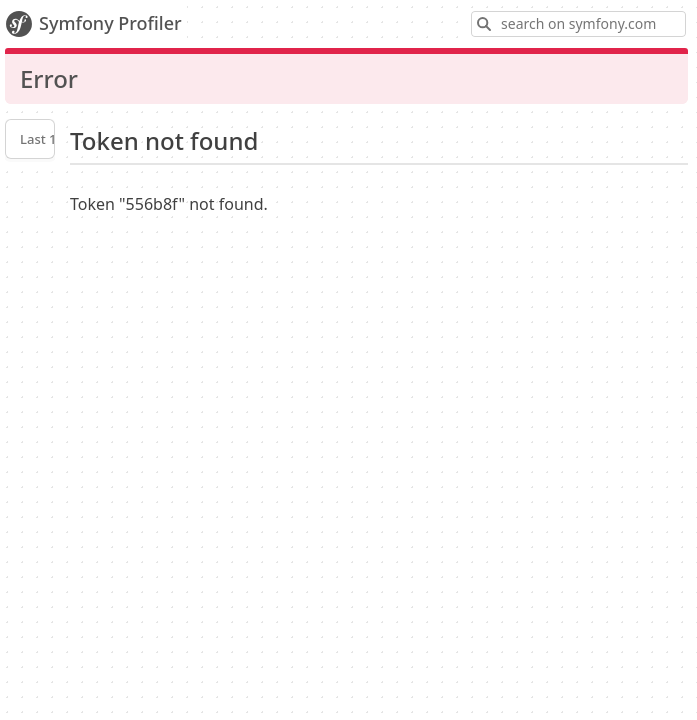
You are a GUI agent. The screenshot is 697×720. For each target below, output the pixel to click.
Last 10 (42, 139)
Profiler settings (30, 188)
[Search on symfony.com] (578, 24)
